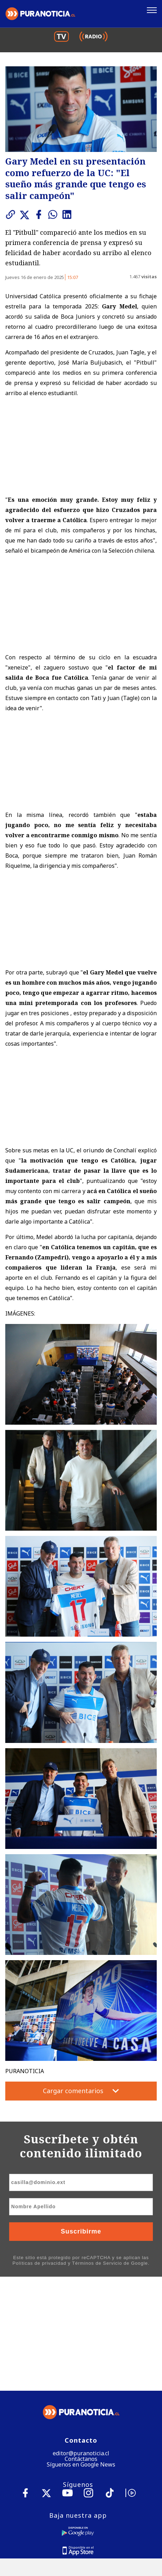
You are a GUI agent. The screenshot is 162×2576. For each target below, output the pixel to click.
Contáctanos (81, 2345)
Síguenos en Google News (81, 2351)
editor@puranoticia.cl (81, 2339)
